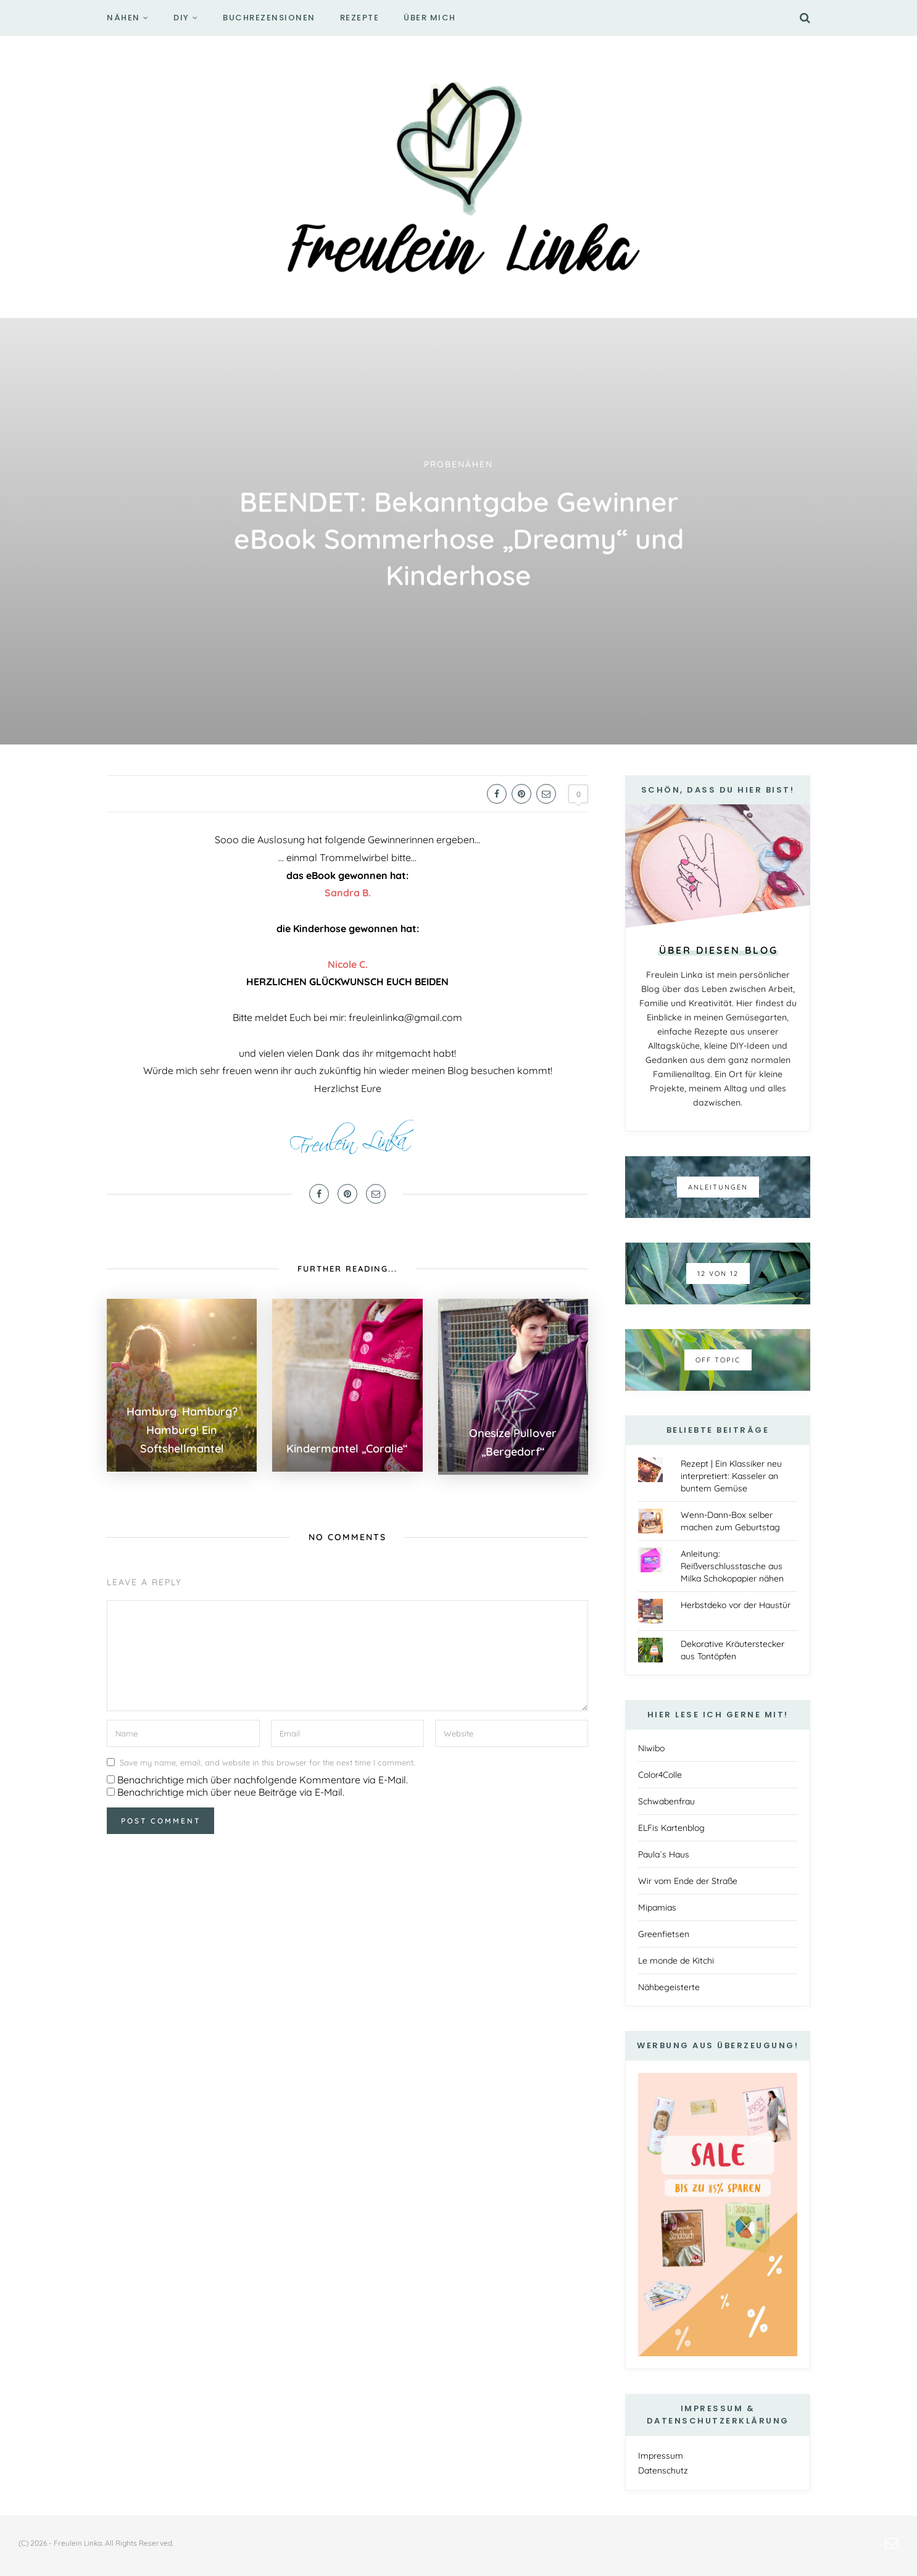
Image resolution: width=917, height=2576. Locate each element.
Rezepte (360, 17)
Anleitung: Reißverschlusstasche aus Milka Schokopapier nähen (732, 1566)
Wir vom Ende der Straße (687, 1880)
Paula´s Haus (663, 1854)
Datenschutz (663, 2470)
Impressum (660, 2455)
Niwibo (651, 1748)
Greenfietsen (663, 1934)
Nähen (123, 17)
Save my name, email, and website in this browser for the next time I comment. (267, 1759)
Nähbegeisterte (669, 1987)
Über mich (430, 17)
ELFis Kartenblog (671, 1827)
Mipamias (657, 1907)
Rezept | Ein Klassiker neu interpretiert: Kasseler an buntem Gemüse (731, 1476)
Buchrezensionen (269, 17)
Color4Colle (660, 1774)
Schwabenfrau (666, 1801)
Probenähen (458, 464)
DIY (181, 17)
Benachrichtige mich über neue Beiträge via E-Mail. (230, 1789)
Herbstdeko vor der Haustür (735, 1605)
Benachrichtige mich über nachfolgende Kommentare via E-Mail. (262, 1776)
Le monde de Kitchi (676, 1960)
